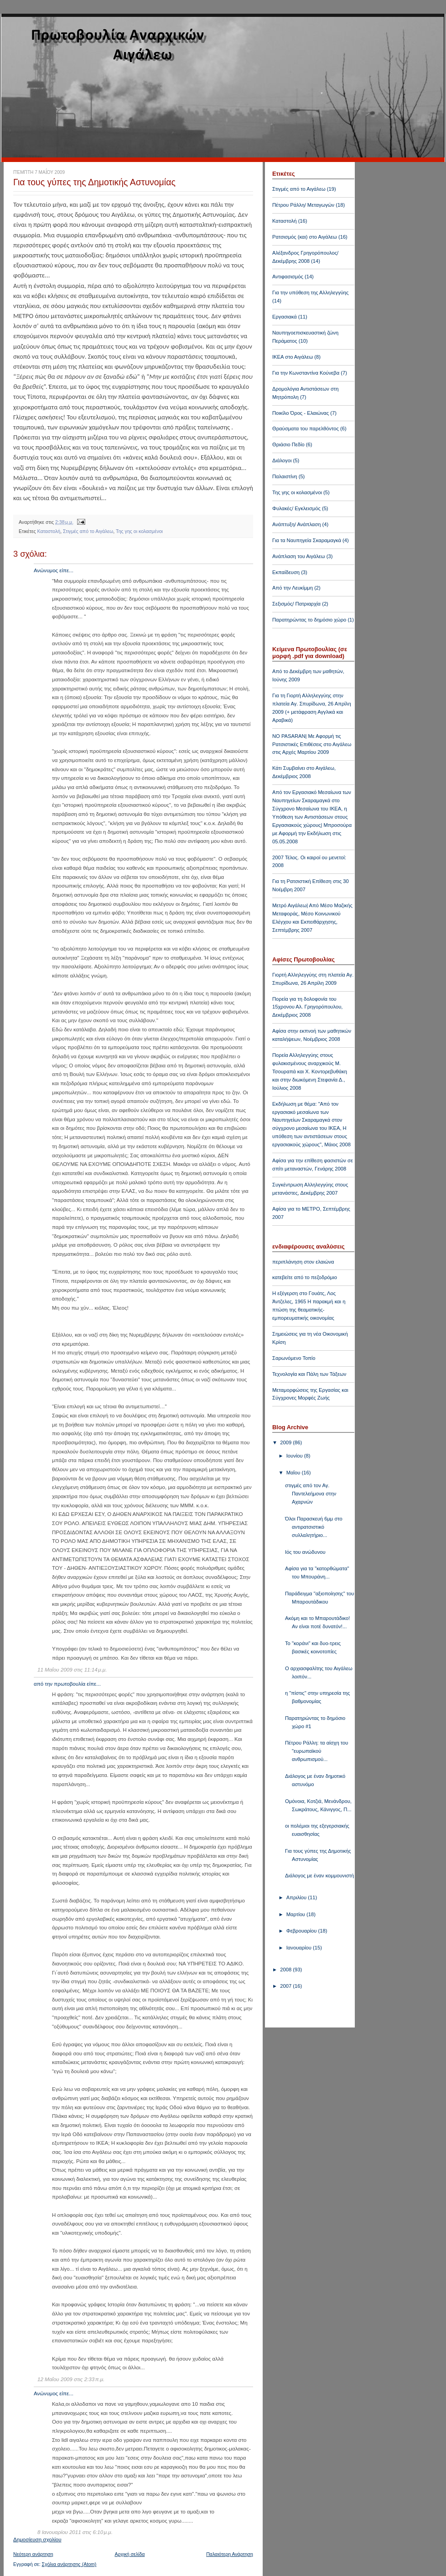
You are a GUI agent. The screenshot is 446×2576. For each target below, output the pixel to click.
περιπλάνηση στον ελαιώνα (303, 1261)
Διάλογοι (281, 460)
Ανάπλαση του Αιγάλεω (298, 556)
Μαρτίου (296, 1914)
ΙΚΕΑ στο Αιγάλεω (292, 357)
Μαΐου (294, 1472)
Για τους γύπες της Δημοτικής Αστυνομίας (94, 182)
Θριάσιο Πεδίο (288, 444)
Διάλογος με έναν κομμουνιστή (319, 1875)
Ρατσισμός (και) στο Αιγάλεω (304, 237)
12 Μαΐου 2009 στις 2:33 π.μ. (70, 2379)
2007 (286, 1986)
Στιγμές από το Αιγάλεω (88, 531)
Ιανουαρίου (299, 1947)
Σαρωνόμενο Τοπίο (294, 1358)
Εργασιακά (284, 316)
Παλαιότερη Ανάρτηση (229, 2554)
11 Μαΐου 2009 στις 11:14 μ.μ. (72, 1669)
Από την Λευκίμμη (292, 587)
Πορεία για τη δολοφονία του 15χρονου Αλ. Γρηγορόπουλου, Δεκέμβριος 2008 (307, 1007)
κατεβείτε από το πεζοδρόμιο (304, 1277)
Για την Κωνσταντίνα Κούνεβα (305, 373)
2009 (286, 1442)
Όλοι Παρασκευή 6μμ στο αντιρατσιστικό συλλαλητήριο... (313, 1527)
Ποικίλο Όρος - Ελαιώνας (300, 413)
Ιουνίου (295, 1455)
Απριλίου (297, 1897)
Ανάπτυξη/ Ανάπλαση (296, 524)
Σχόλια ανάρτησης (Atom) (69, 2564)
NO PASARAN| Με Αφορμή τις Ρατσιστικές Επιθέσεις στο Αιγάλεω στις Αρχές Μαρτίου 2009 (311, 744)
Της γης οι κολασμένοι (139, 531)
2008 (286, 1969)
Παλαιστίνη (284, 476)
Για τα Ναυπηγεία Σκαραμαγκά (306, 540)
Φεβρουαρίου (302, 1930)
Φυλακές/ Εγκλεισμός (296, 508)
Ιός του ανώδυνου (305, 1552)
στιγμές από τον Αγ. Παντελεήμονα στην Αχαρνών (310, 1494)
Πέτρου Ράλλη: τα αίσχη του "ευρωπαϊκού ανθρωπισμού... (316, 1751)
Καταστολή (49, 531)
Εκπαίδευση (286, 572)
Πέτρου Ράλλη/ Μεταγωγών (303, 205)
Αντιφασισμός (287, 276)
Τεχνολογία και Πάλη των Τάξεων (309, 1374)
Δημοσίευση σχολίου (37, 2539)
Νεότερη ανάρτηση (33, 2554)
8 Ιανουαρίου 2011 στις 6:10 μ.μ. (75, 2532)
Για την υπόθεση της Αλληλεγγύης (310, 292)
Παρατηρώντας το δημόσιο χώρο (309, 619)
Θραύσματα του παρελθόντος (305, 428)
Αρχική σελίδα (129, 2554)
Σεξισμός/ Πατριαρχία (296, 603)
